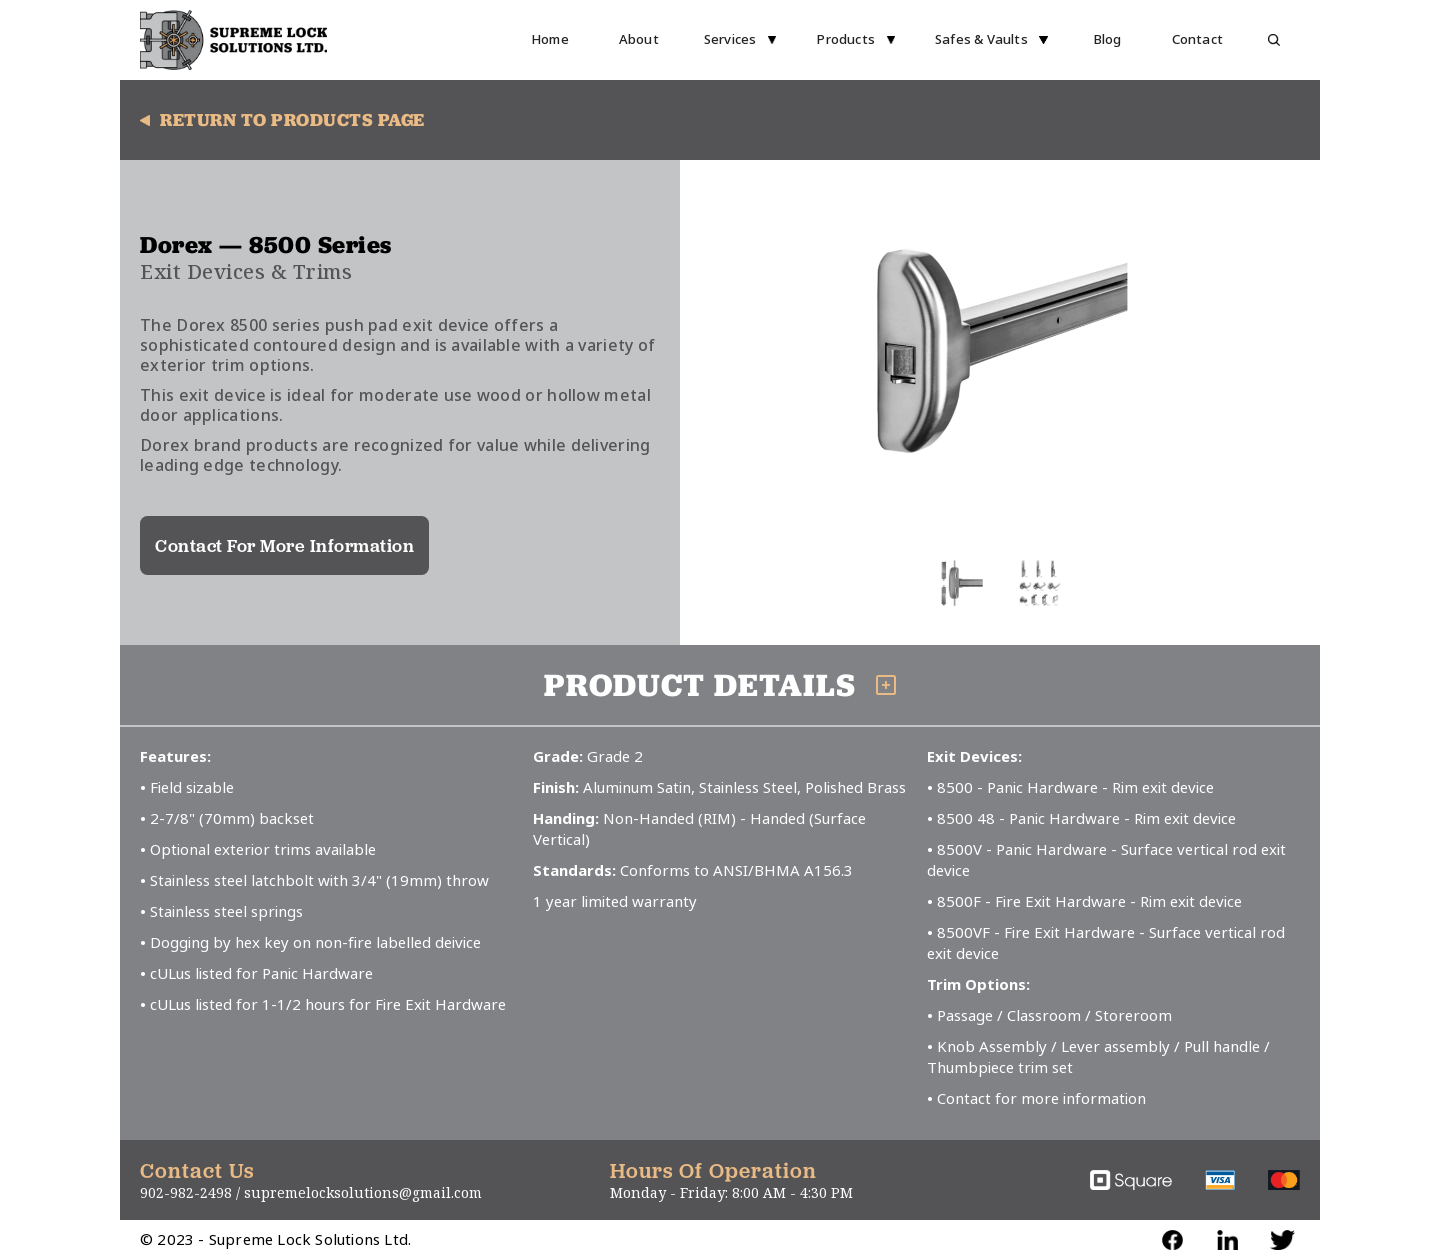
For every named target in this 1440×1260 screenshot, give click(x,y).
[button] (740, 39)
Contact (1197, 39)
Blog (1107, 39)
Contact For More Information (284, 545)
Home (550, 39)
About (639, 39)
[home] (233, 40)
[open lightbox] (1000, 353)
